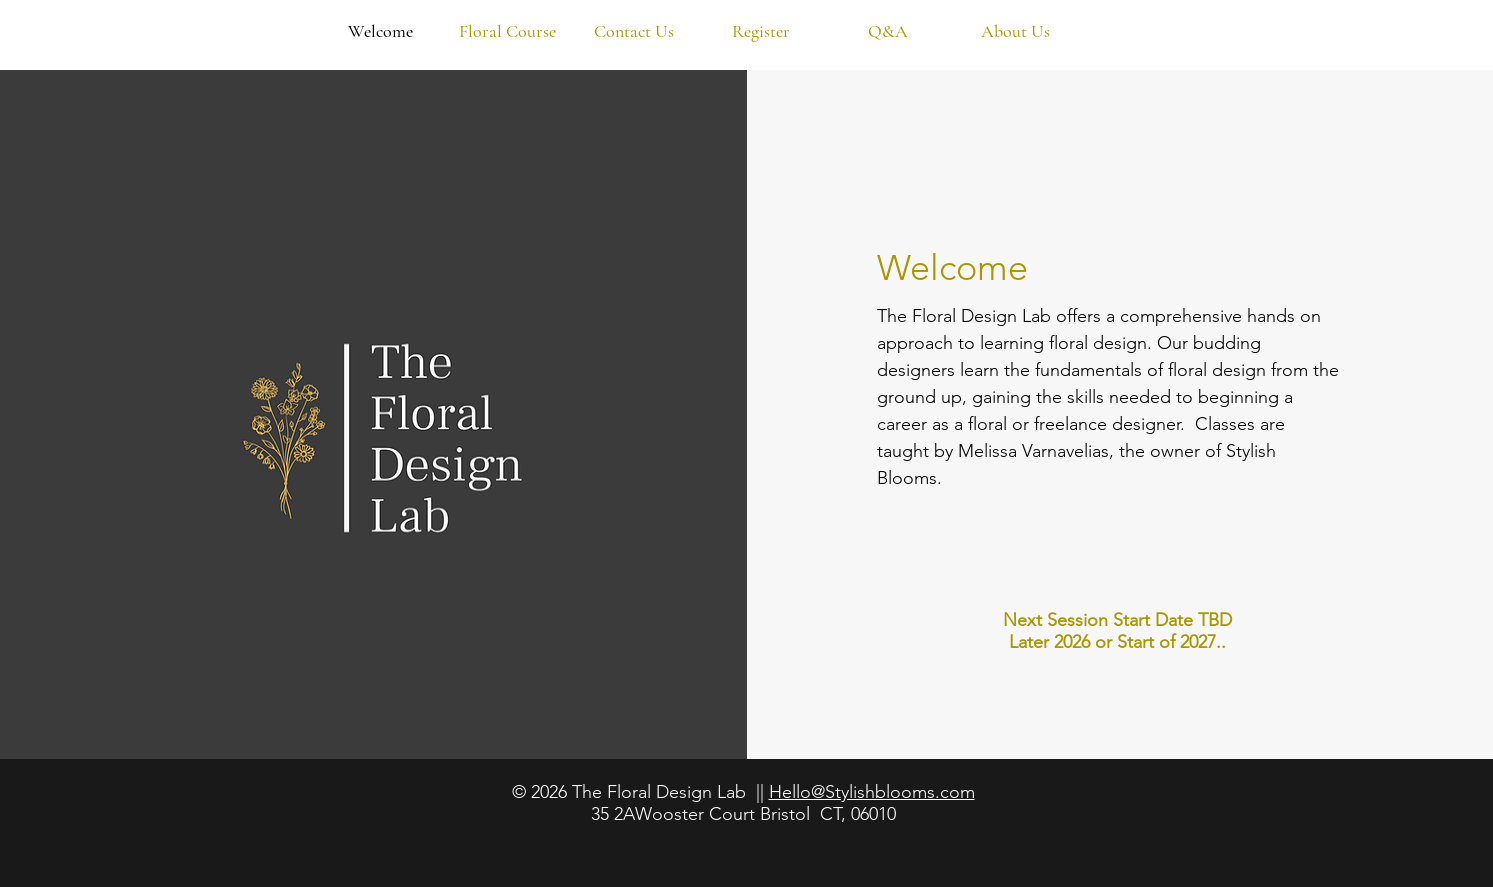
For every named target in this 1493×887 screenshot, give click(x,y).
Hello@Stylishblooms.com (872, 792)
